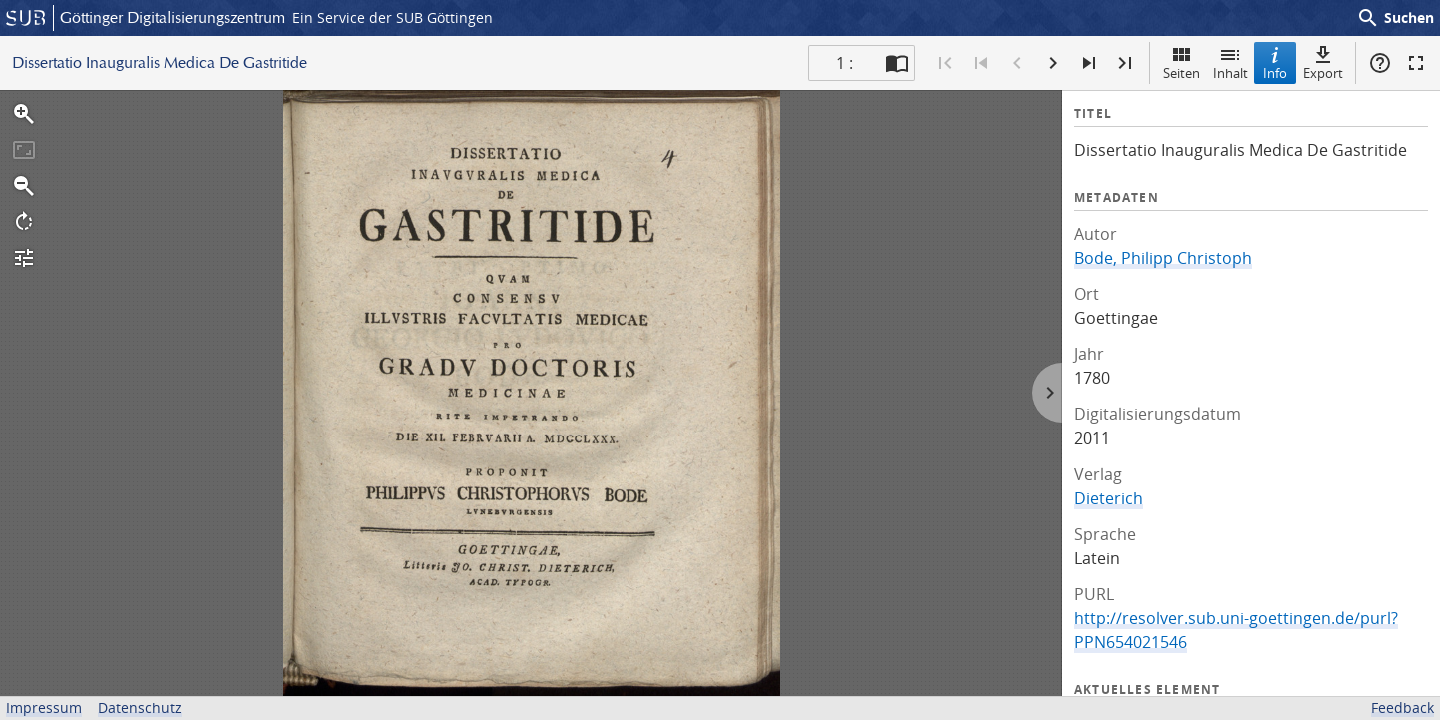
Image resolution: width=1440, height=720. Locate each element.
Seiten (1181, 62)
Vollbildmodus (1416, 63)
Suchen (1395, 18)
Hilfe (1380, 63)
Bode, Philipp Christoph (1163, 258)
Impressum (44, 707)
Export (1323, 62)
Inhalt (1230, 62)
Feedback (1402, 707)
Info (1275, 62)
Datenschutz (140, 707)
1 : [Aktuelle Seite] (844, 63)
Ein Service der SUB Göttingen (392, 17)
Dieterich (1108, 498)
